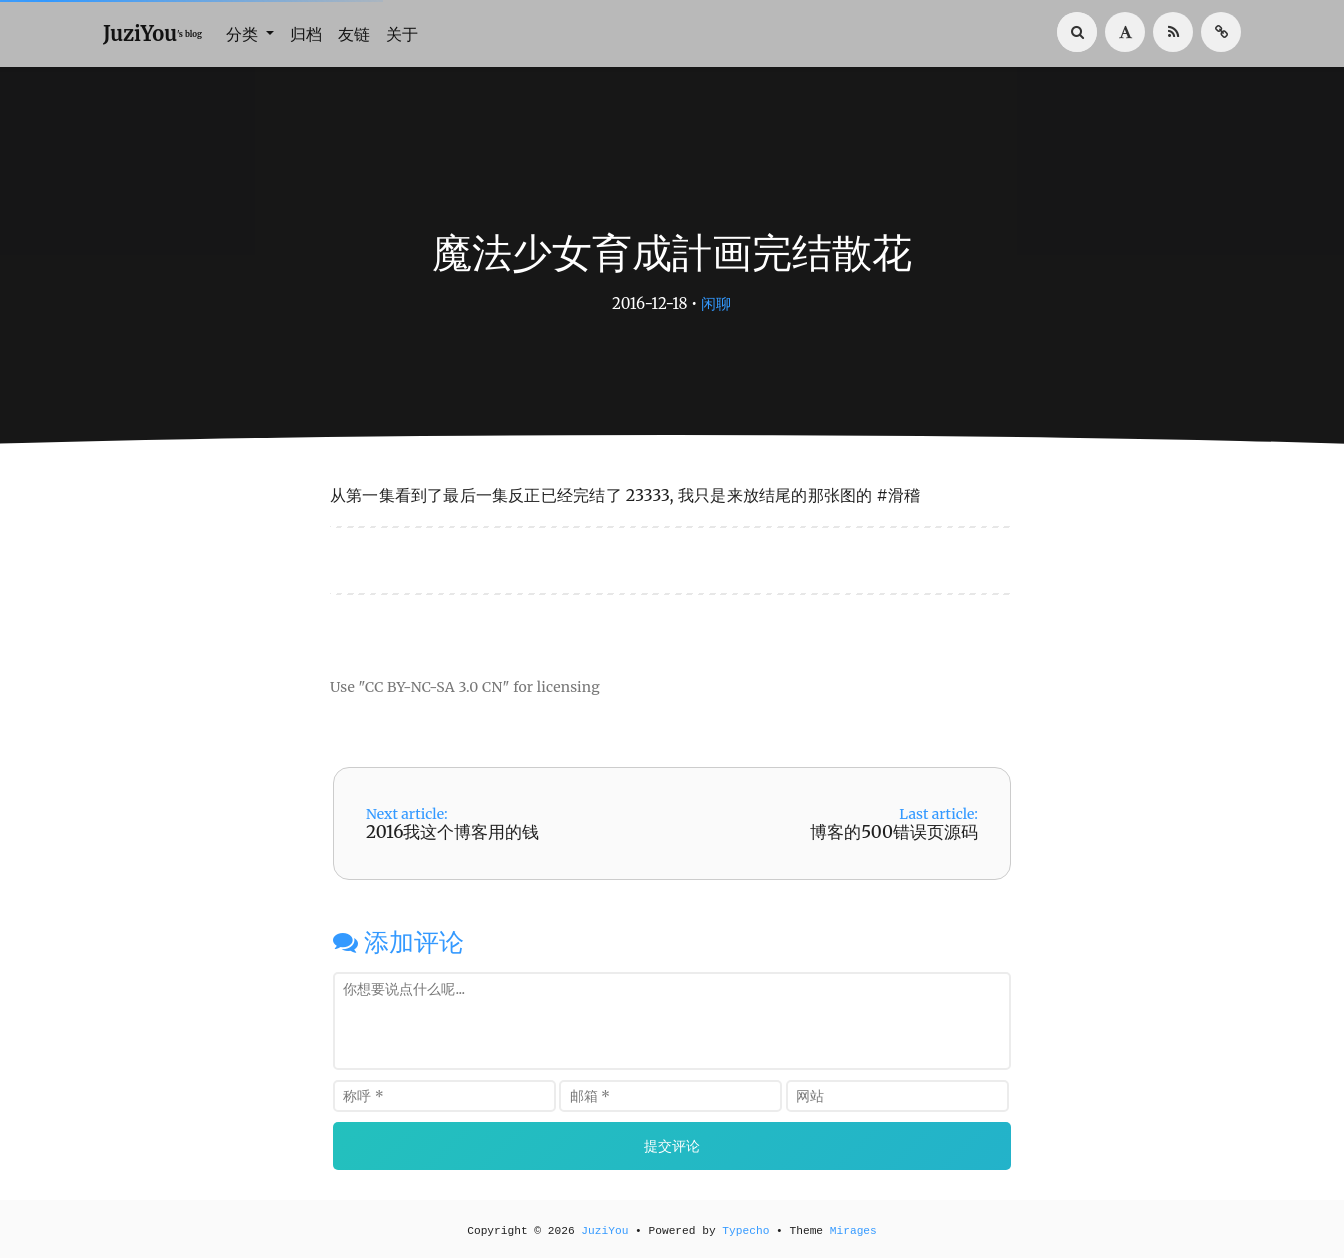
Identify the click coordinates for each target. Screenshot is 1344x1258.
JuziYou (604, 1231)
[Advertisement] (672, 627)
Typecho (745, 1231)
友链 (354, 34)
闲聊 (716, 303)
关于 (402, 34)
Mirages (853, 1231)
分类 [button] (244, 34)
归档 (306, 34)
